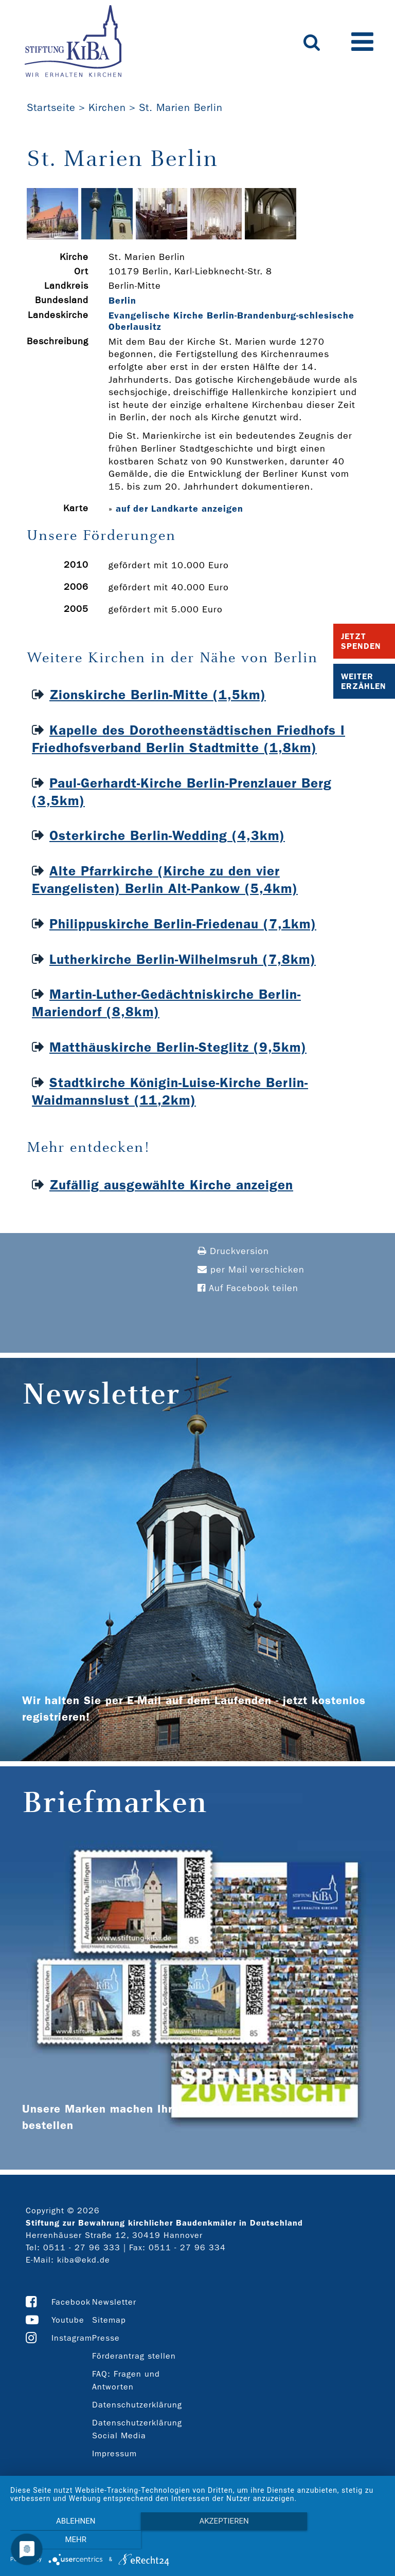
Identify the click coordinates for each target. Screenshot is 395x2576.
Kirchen (107, 107)
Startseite (51, 107)
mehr (328, 2540)
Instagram (71, 2338)
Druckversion (233, 1251)
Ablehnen (66, 2540)
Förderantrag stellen (134, 2356)
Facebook (71, 2302)
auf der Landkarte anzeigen (179, 508)
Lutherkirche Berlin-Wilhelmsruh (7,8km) (182, 959)
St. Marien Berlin (181, 107)
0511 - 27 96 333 (81, 2247)
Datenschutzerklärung (137, 2405)
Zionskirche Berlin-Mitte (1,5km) (157, 695)
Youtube (67, 2320)
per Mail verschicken (251, 1269)
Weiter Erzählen (363, 681)
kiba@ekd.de (83, 2260)
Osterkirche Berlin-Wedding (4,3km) (167, 836)
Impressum (114, 2453)
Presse (106, 2338)
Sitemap (109, 2320)
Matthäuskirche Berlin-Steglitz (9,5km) (178, 1047)
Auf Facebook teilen (248, 1288)
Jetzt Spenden (361, 641)
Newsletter (114, 2302)
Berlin (122, 300)
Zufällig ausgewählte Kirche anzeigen (171, 1185)
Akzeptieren (197, 2540)
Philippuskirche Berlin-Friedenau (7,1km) (182, 924)
